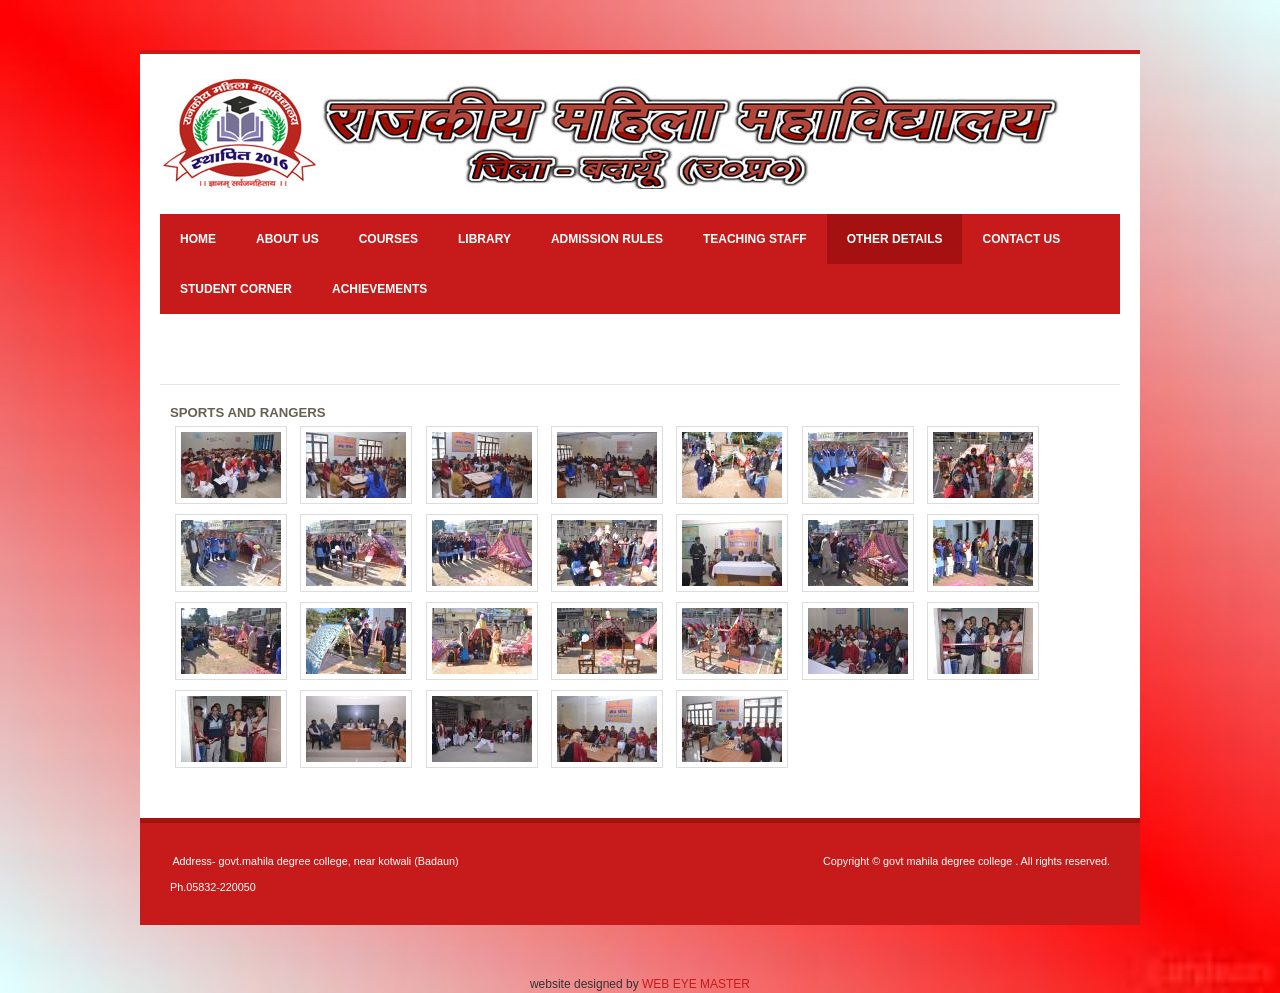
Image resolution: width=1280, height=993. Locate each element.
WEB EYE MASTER (696, 984)
